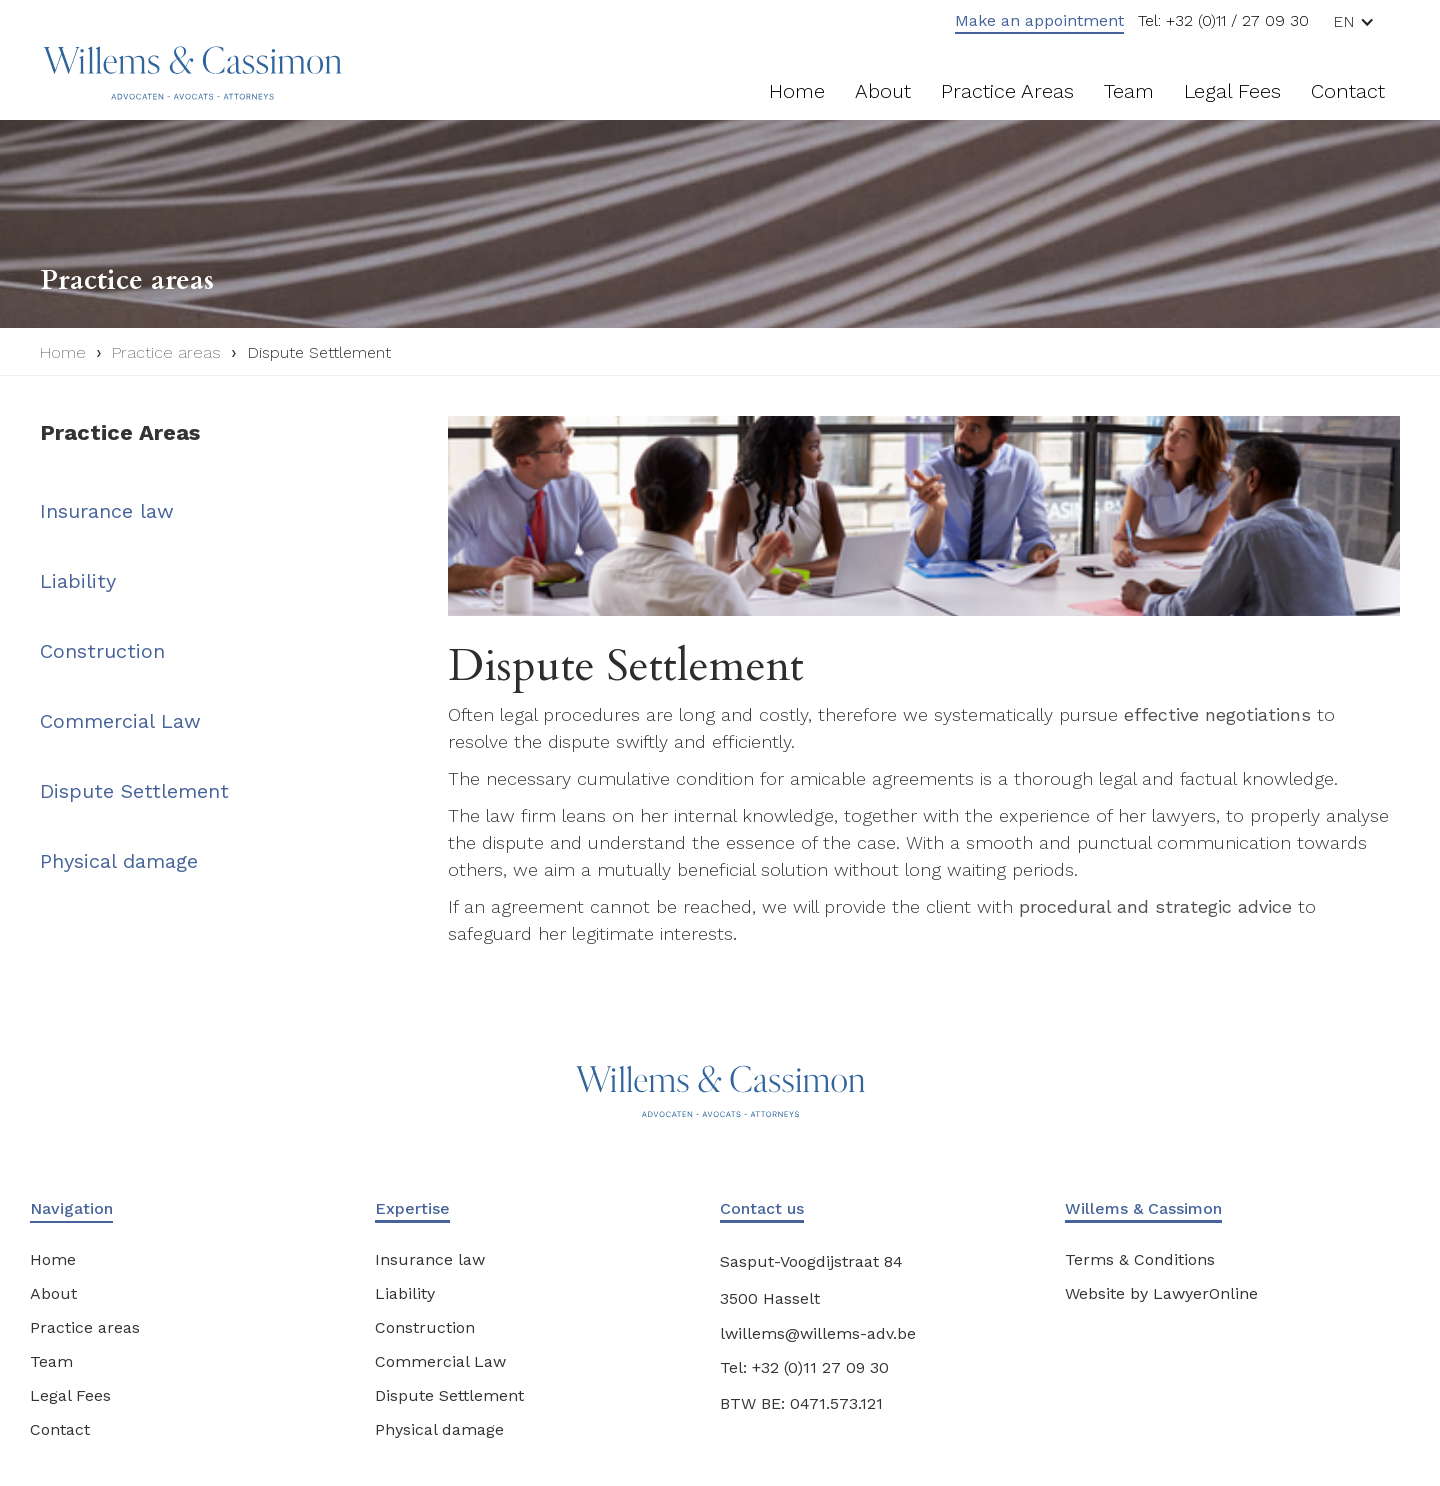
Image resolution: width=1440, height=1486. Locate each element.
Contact (1348, 91)
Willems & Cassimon (1143, 1208)
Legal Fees (70, 1395)
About (883, 91)
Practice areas (1007, 91)
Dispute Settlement (319, 352)
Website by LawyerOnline (1161, 1293)
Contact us (762, 1208)
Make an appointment (1039, 20)
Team (1129, 91)
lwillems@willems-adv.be (818, 1333)
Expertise (412, 1208)
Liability (78, 581)
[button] (1361, 21)
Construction (102, 651)
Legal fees (1232, 91)
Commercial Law (120, 721)
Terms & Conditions (1140, 1259)
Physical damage (119, 861)
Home (797, 91)
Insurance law (107, 511)
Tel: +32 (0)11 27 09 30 (804, 1367)
